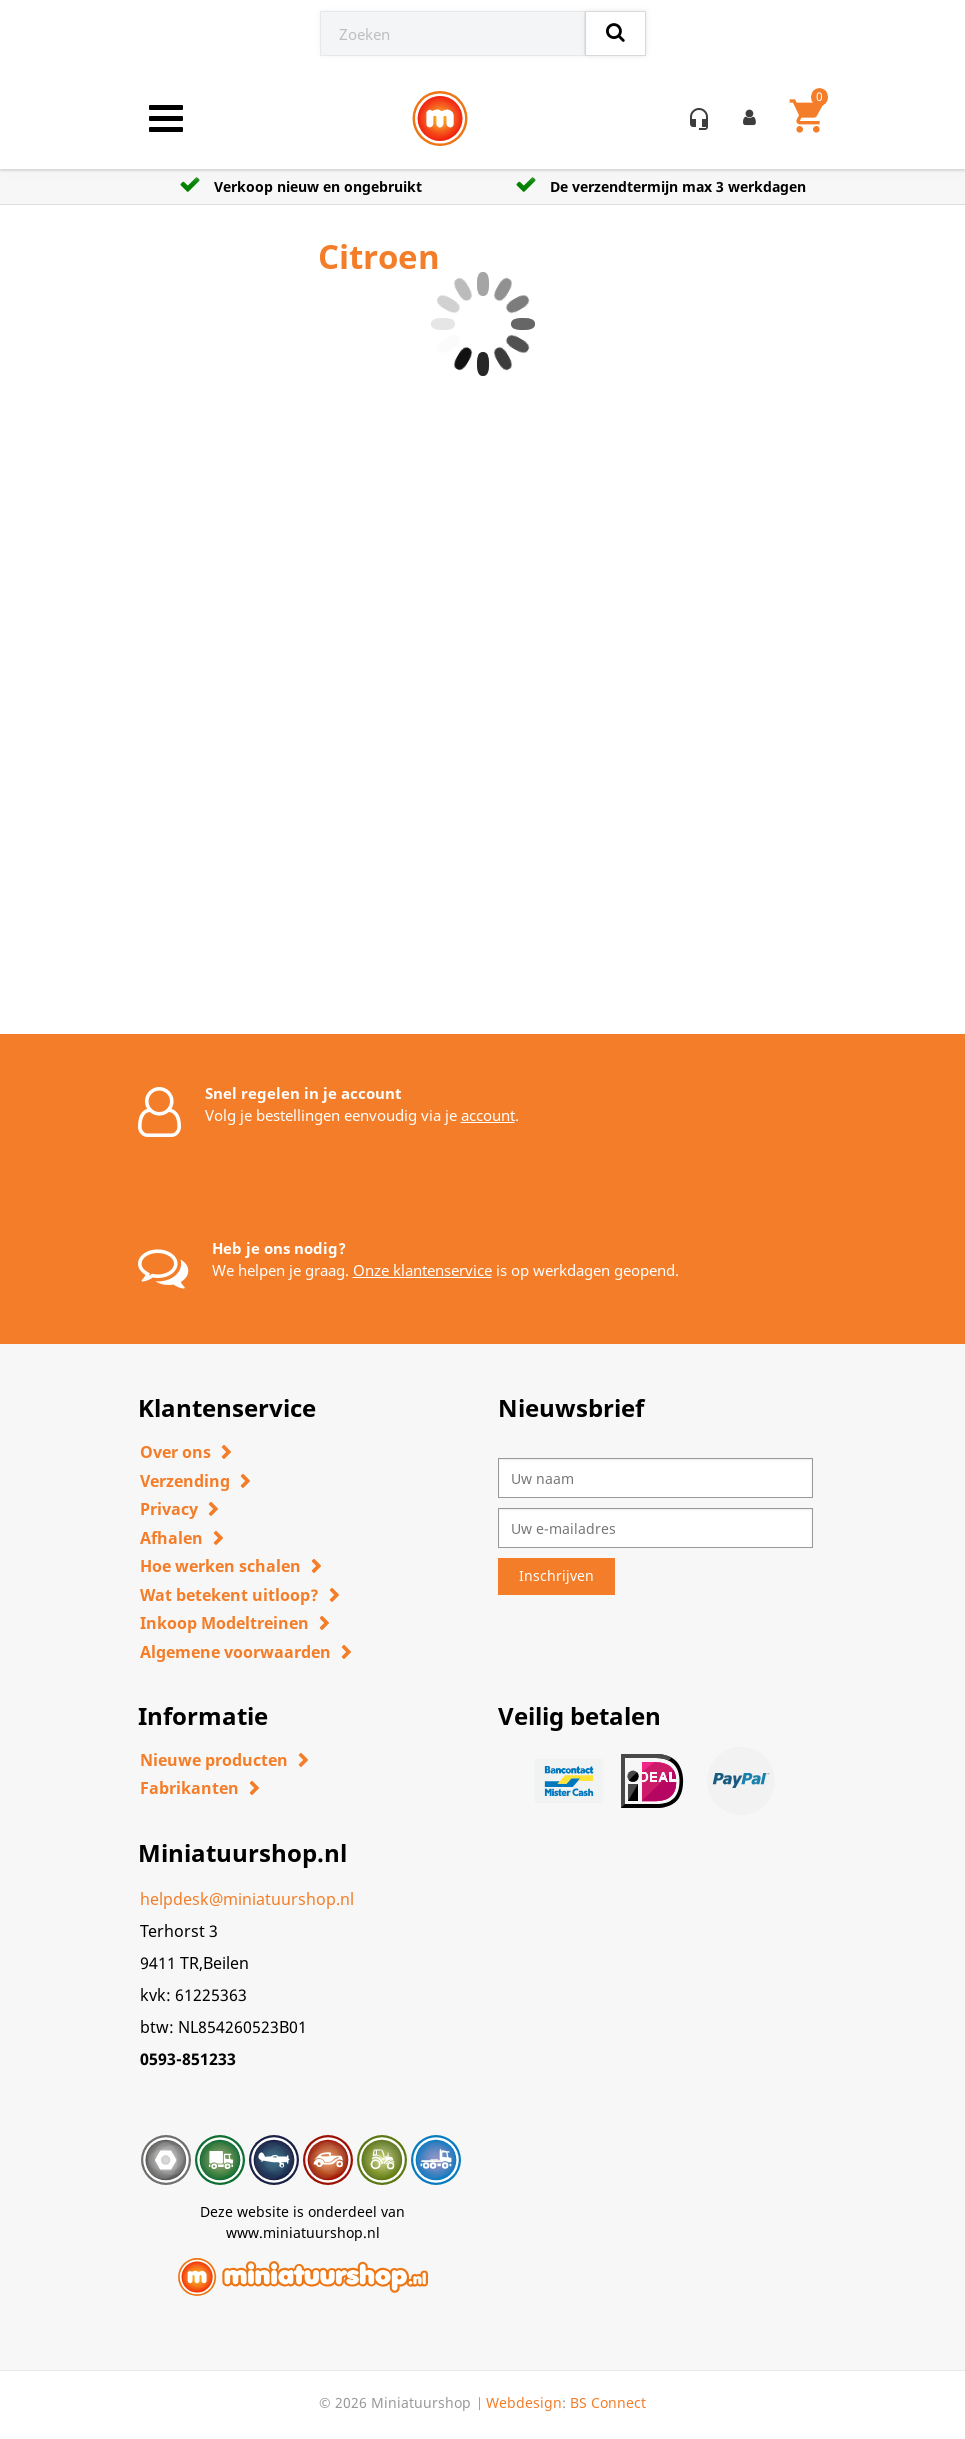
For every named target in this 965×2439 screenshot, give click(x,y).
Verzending (185, 1481)
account (488, 1115)
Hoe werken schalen (220, 1566)
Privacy (169, 1509)
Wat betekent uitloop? (229, 1595)
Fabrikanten (189, 1788)
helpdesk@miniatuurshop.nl (247, 1899)
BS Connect (608, 2402)
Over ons (175, 1452)
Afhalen (171, 1538)
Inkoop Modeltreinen (224, 1623)
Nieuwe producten (214, 1760)
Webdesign (524, 2402)
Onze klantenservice (422, 1270)
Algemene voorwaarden (235, 1652)
